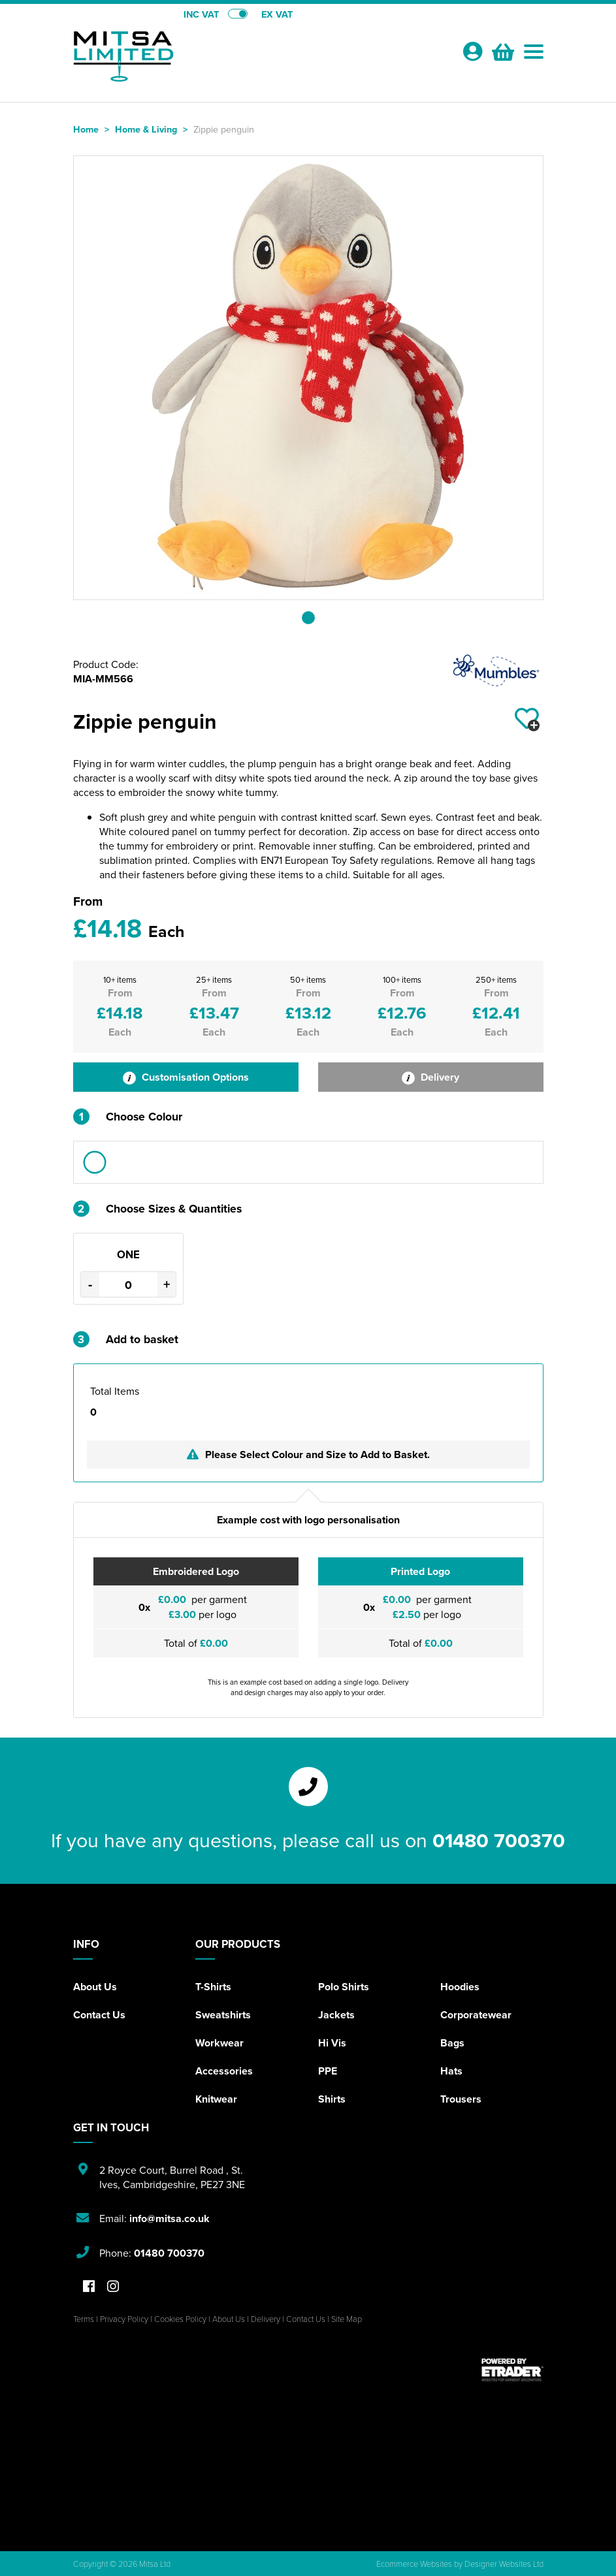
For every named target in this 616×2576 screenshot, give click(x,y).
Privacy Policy (124, 2319)
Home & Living (146, 129)
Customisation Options (186, 1077)
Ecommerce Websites (414, 2563)
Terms (83, 2319)
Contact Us (99, 2014)
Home (86, 129)
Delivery (430, 1077)
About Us (95, 1986)
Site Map (346, 2319)
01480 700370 (498, 1840)
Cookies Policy (180, 2319)
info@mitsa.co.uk (169, 2218)
